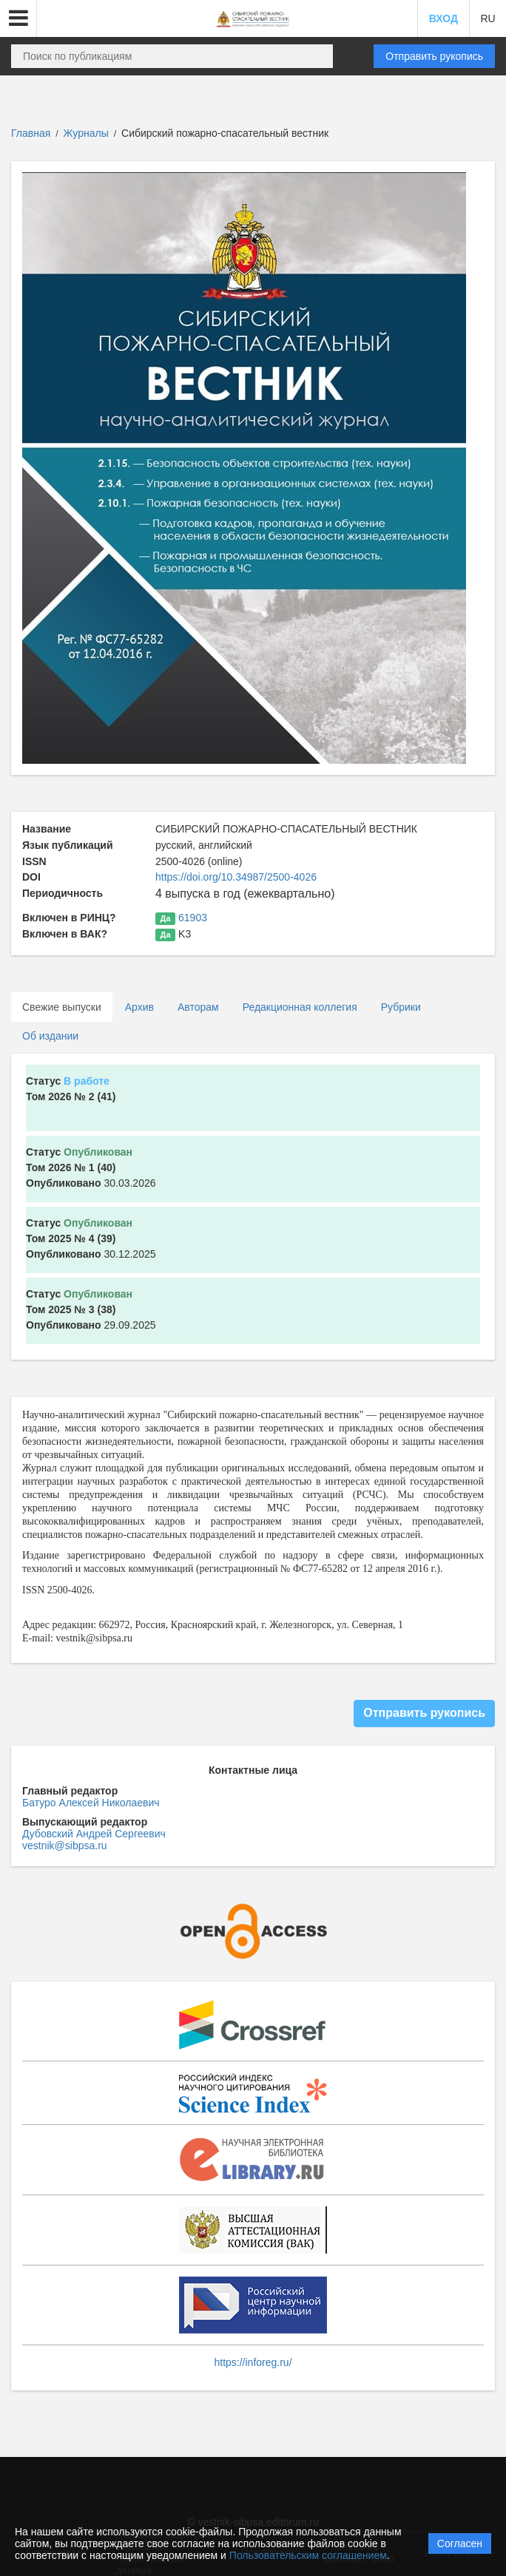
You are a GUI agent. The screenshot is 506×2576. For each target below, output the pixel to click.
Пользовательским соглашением (308, 2555)
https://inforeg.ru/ (252, 2362)
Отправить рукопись (434, 56)
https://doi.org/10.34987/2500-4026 (236, 877)
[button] (18, 18)
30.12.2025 (91, 1238)
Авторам (198, 1007)
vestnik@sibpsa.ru (64, 1845)
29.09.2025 (91, 1309)
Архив (139, 1007)
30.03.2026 (91, 1167)
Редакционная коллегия (300, 1007)
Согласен (459, 2543)
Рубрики (401, 1007)
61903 (192, 917)
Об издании (50, 1036)
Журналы (86, 133)
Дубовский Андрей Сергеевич (94, 1834)
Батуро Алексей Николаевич (91, 1803)
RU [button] (487, 18)
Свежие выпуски (61, 1007)
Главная (30, 133)
